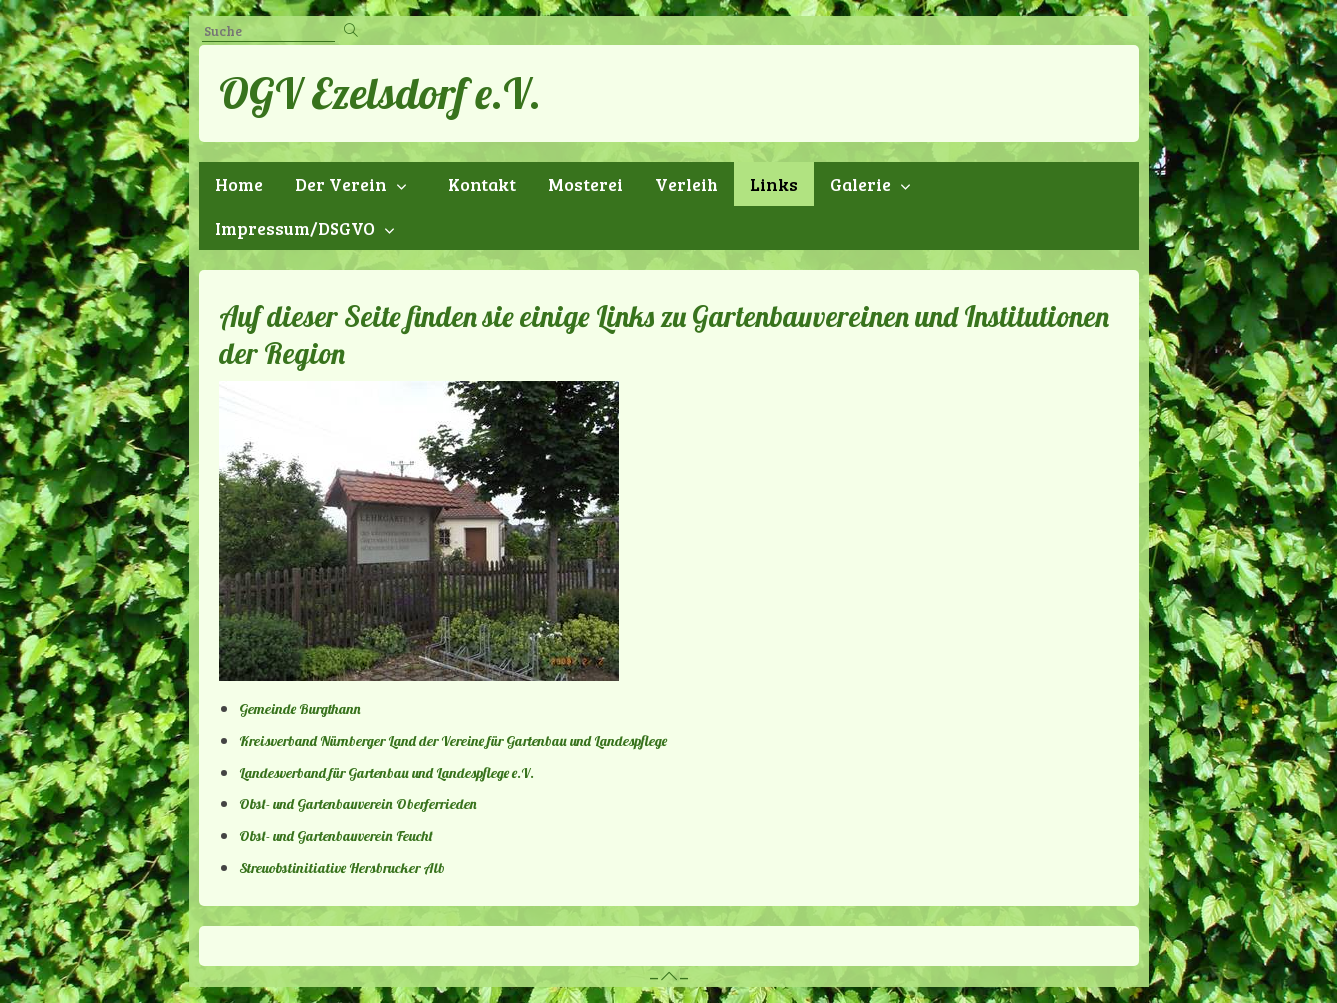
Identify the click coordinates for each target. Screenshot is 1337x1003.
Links (774, 184)
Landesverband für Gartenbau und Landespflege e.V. (386, 773)
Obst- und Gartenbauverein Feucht (336, 836)
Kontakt (482, 184)
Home (239, 184)
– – (669, 976)
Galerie (860, 184)
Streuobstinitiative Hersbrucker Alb (342, 868)
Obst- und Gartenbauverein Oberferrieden (358, 804)
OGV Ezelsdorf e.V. (380, 93)
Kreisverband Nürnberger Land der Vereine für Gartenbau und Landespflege (453, 741)
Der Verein (341, 184)
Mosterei (585, 184)
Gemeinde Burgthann (300, 709)
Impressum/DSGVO (295, 228)
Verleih (686, 184)
